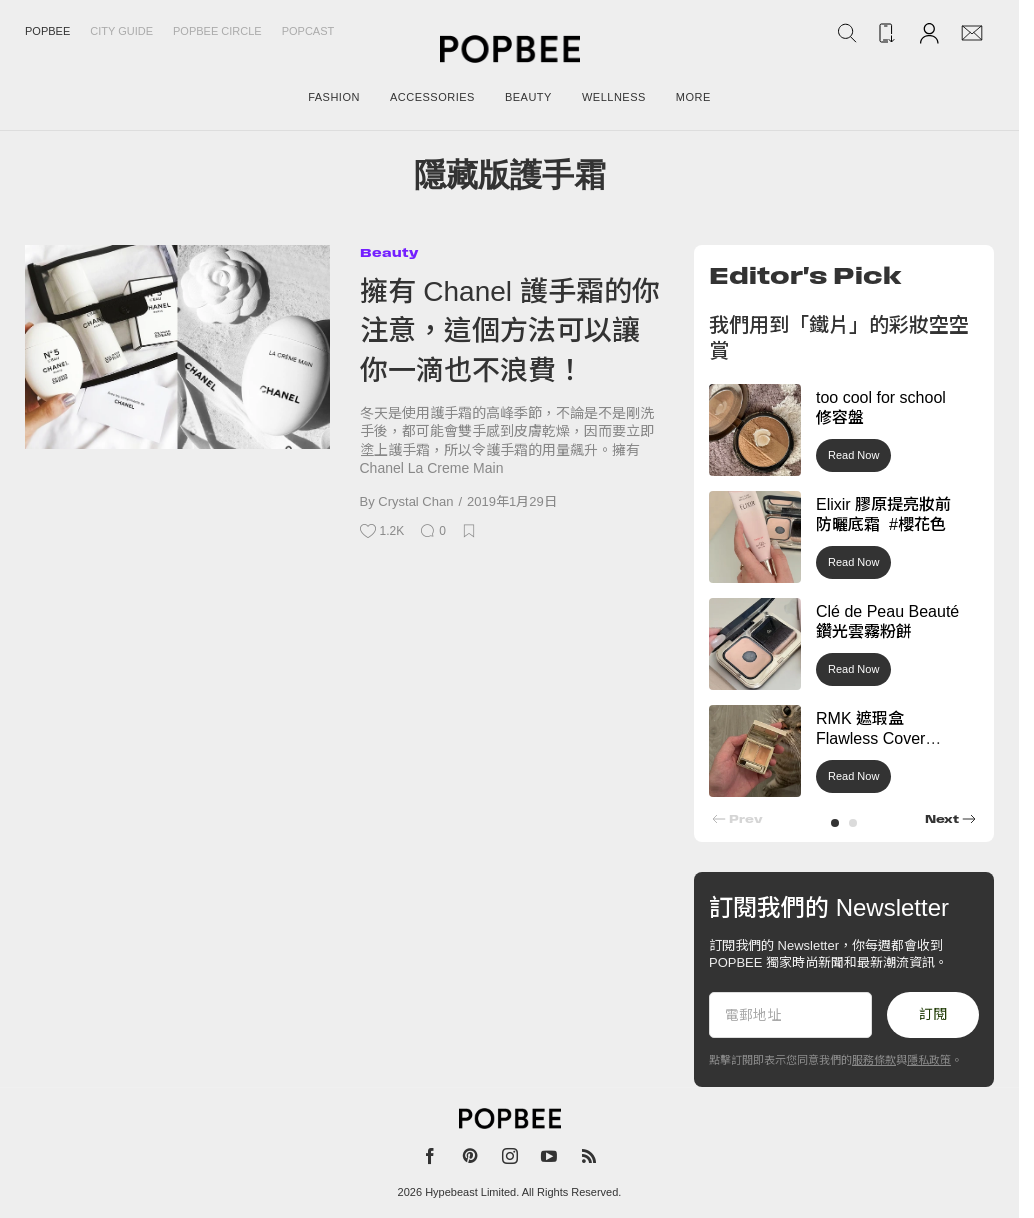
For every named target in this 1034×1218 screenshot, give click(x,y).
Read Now (853, 455)
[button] (835, 823)
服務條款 (874, 1060)
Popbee (47, 31)
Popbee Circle (217, 31)
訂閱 (933, 1014)
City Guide (121, 31)
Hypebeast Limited (470, 1192)
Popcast (308, 31)
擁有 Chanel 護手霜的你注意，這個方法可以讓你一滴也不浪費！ (510, 331)
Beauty (389, 252)
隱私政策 (929, 1060)
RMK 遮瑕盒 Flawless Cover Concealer (870, 739)
